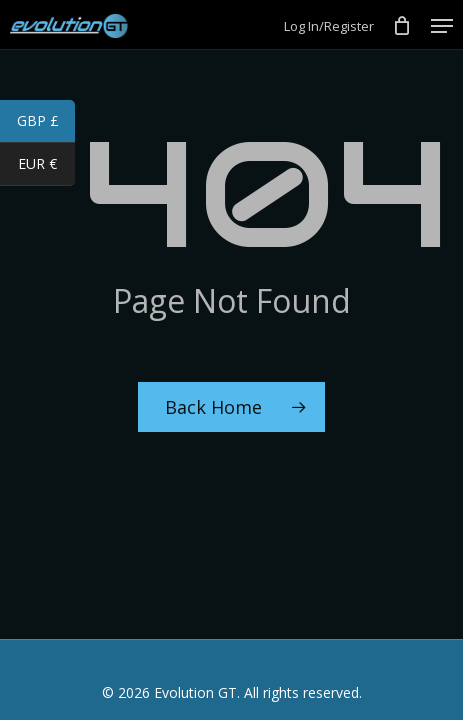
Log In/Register (329, 26)
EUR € (46, 166)
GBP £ (46, 123)
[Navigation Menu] (442, 26)
